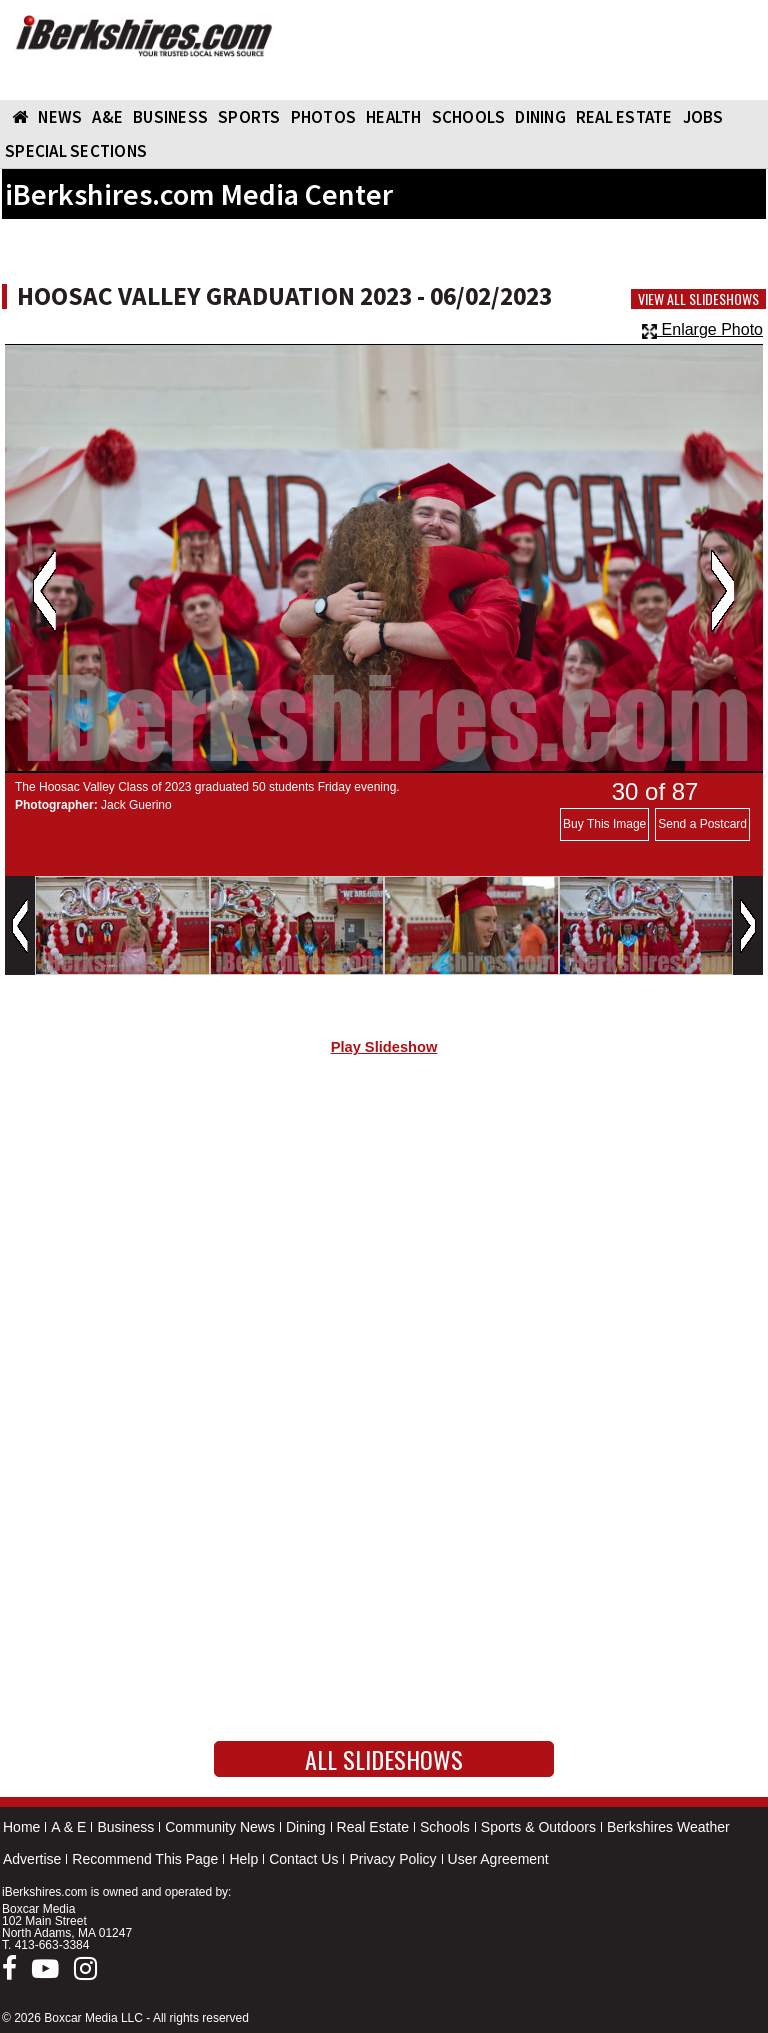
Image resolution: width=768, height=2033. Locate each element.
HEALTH (394, 117)
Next (722, 591)
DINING (540, 117)
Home (21, 1827)
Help (243, 1859)
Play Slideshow (384, 1047)
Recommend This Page (145, 1859)
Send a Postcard (702, 824)
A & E (68, 1827)
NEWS (60, 117)
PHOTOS (324, 117)
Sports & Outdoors (538, 1827)
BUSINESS (170, 117)
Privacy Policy (392, 1859)
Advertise (32, 1859)
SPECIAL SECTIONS (76, 151)
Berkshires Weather (668, 1827)
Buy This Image (604, 824)
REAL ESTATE (624, 117)
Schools (445, 1827)
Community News (220, 1827)
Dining (306, 1827)
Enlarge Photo (702, 329)
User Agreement (498, 1859)
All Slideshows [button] (384, 1759)
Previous (44, 591)
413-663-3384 (52, 1945)
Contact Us (303, 1859)
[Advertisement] (384, 1241)
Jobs (703, 117)
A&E (107, 117)
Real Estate (373, 1827)
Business (125, 1827)
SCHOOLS (469, 117)
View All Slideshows (698, 299)
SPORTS (249, 117)
